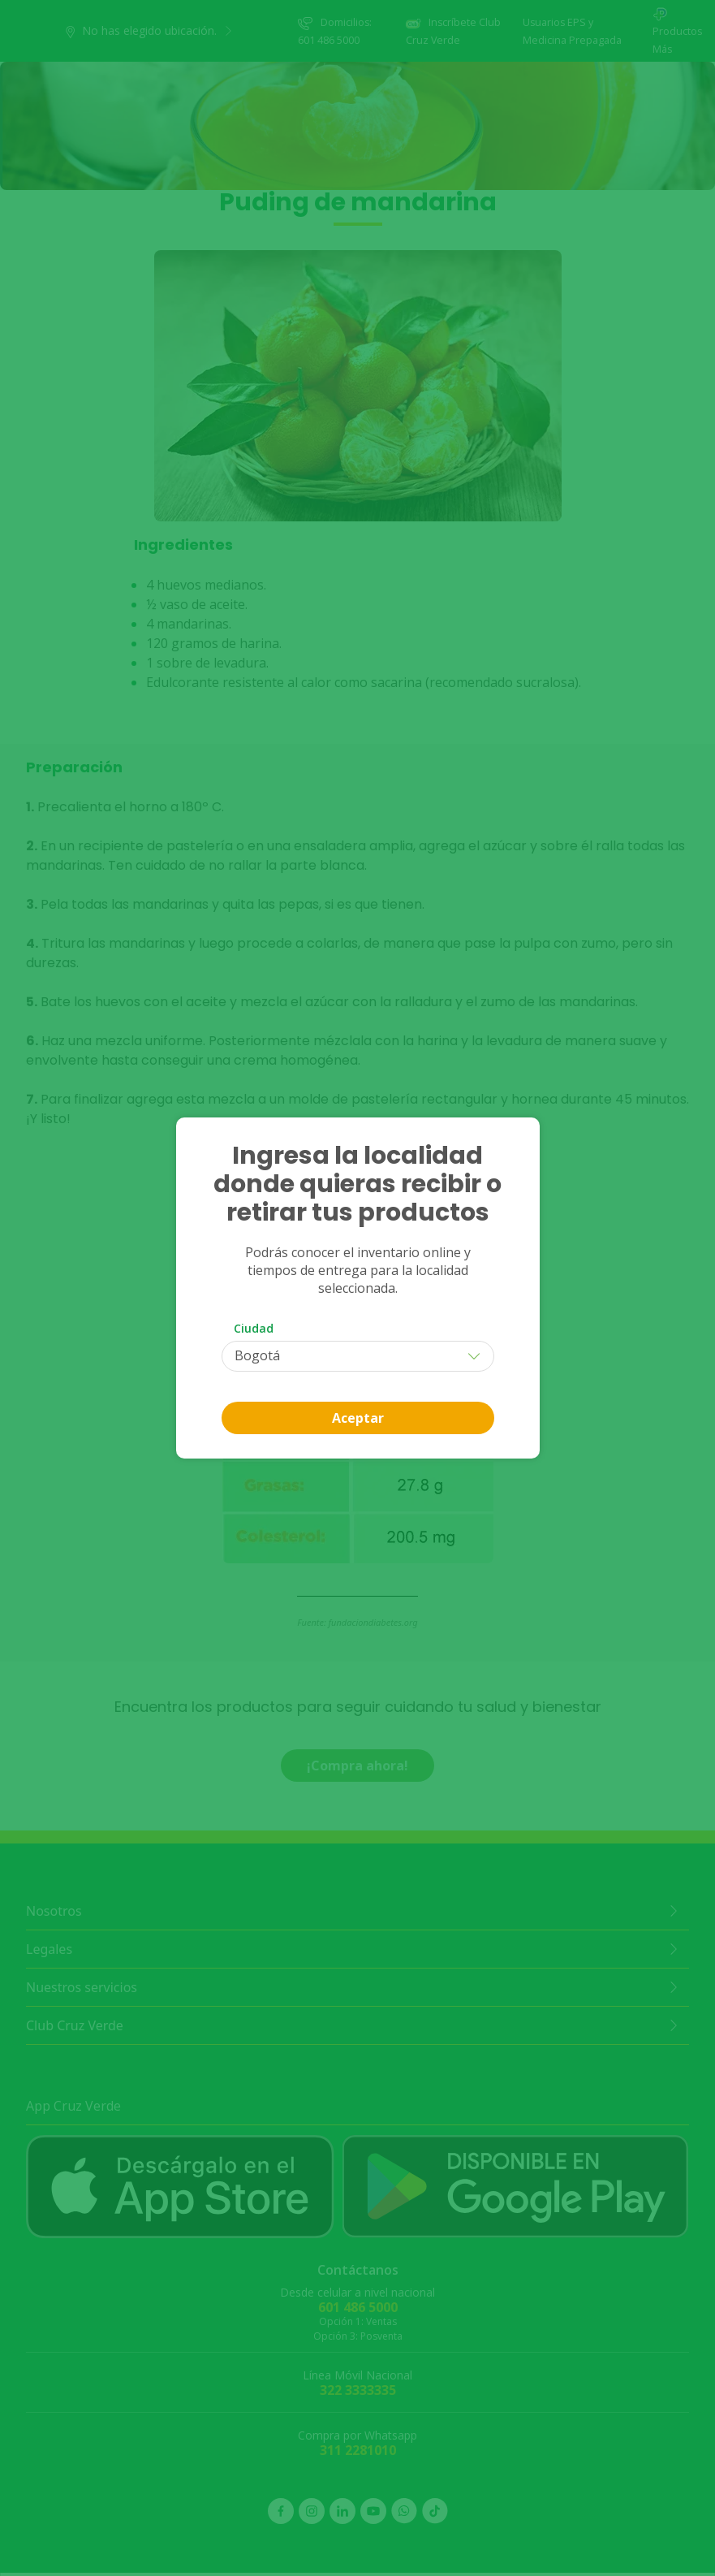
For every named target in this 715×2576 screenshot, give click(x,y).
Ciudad (254, 1328)
